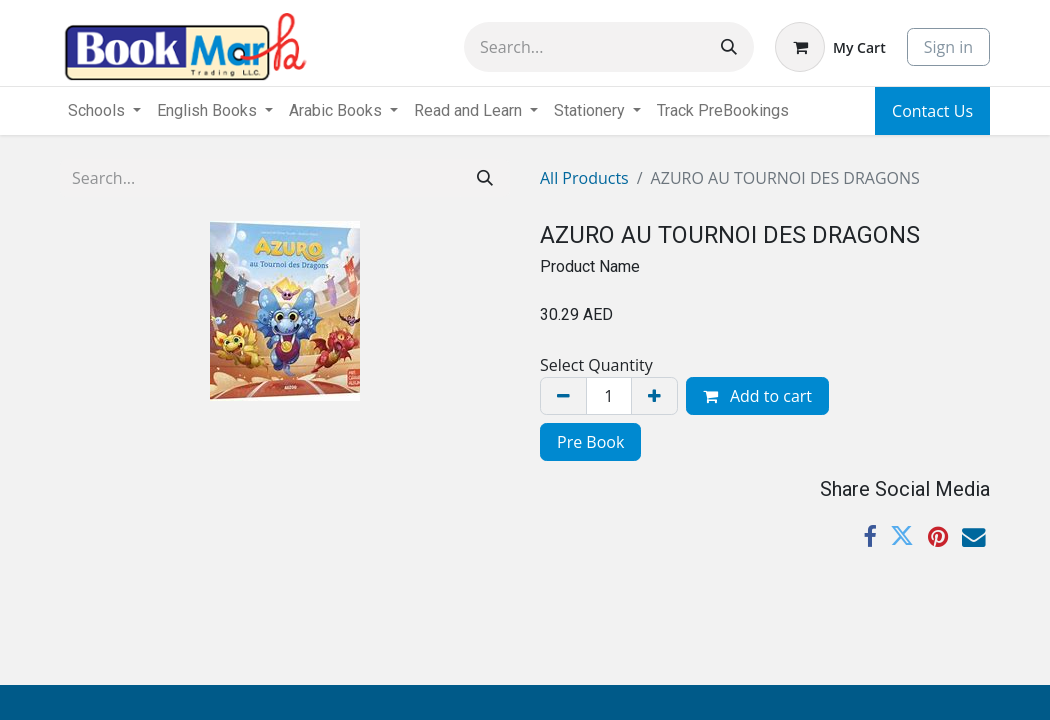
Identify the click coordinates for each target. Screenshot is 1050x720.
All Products (584, 178)
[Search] (729, 47)
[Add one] (654, 396)
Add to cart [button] (757, 396)
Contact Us (932, 111)
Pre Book (590, 442)
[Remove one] (563, 396)
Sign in (948, 47)
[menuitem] (723, 111)
